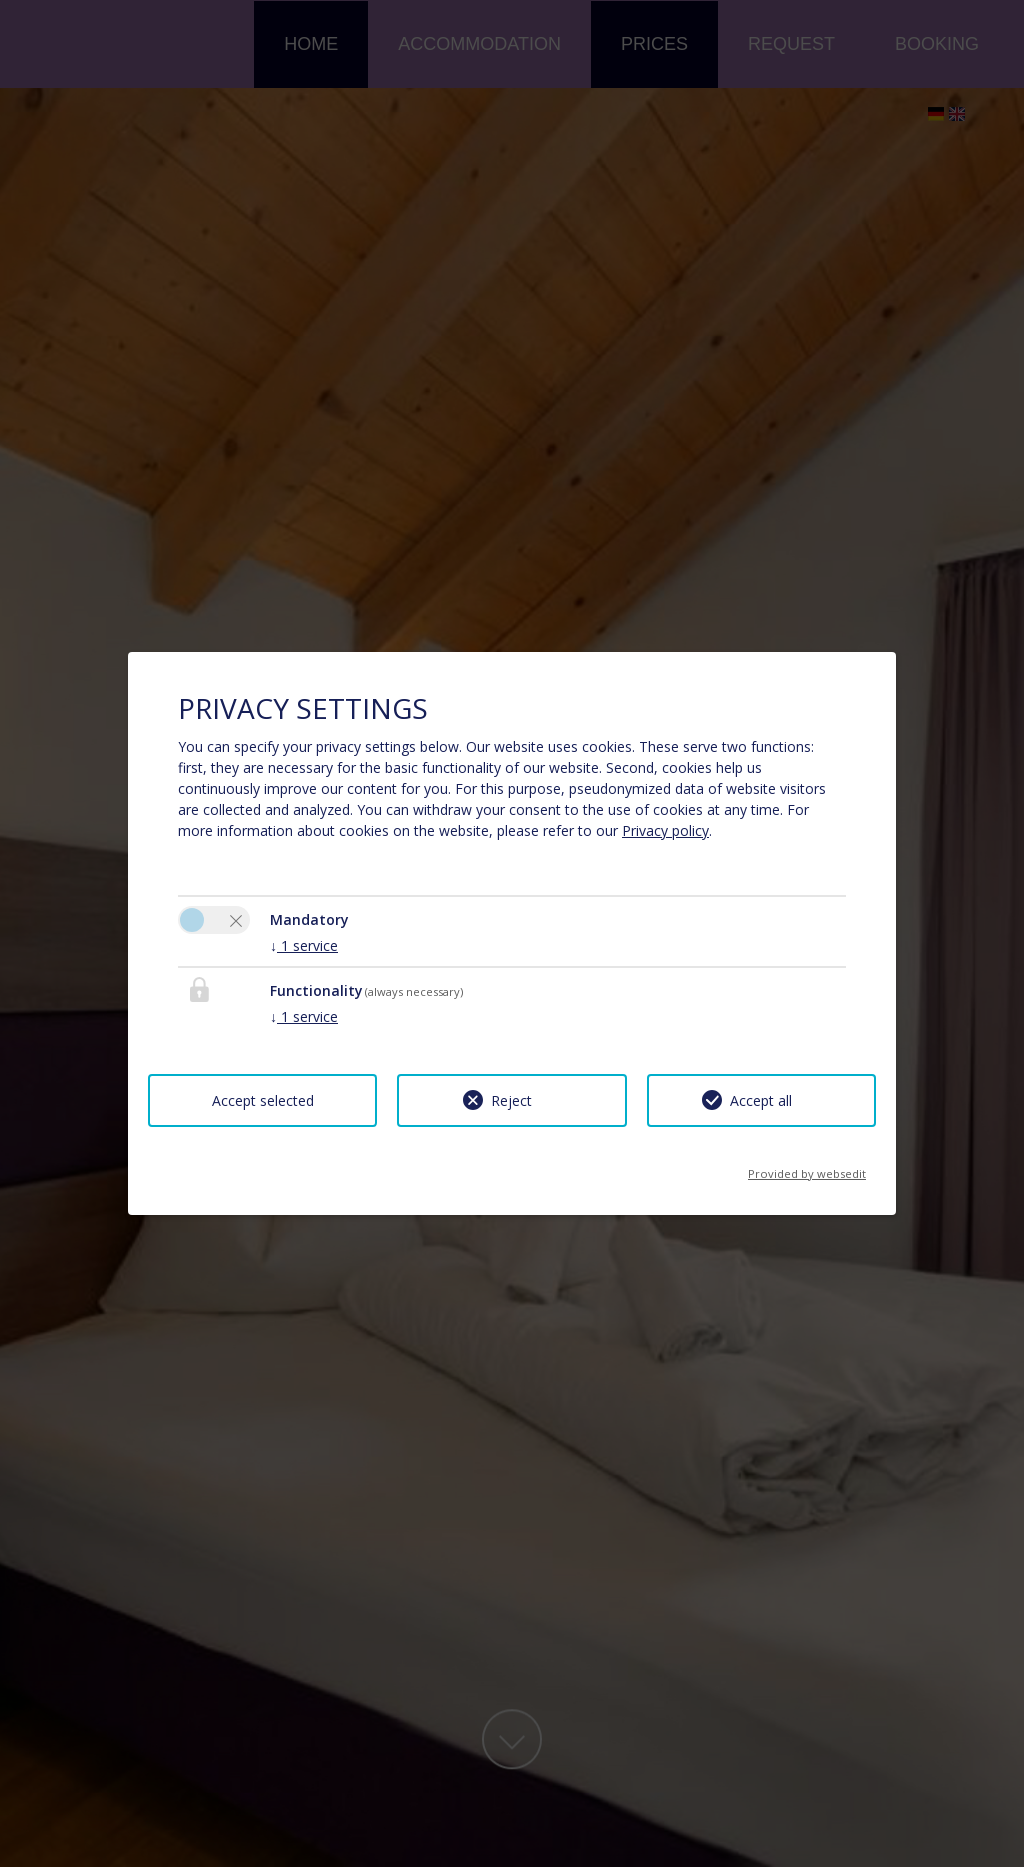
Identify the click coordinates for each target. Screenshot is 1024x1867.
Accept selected (263, 1100)
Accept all (761, 1100)
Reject (511, 1100)
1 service (304, 945)
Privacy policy (665, 830)
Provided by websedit (807, 1167)
